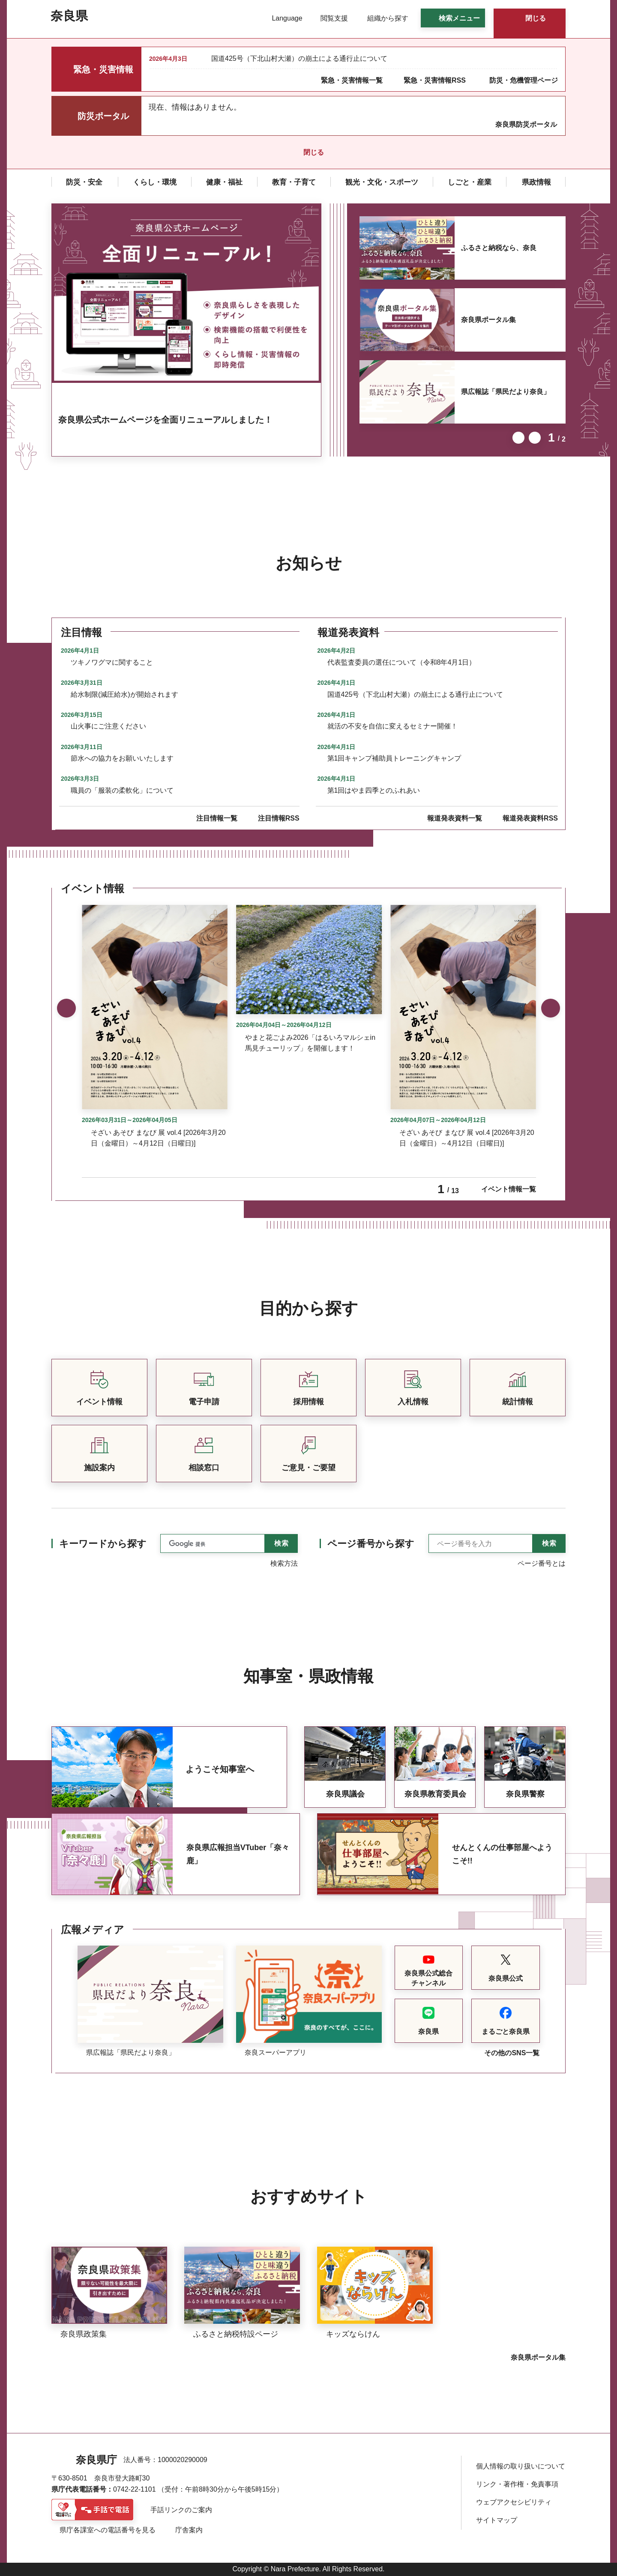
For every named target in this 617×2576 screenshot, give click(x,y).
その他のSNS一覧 (511, 2053)
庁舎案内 (189, 2530)
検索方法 (284, 1563)
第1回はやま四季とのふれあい (373, 790)
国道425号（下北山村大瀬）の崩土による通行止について (299, 58)
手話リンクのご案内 (181, 2509)
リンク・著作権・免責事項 (517, 2484)
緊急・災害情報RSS (435, 80)
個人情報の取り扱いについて (520, 2466)
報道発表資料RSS (530, 818)
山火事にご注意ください (108, 726)
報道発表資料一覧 (454, 818)
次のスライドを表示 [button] (535, 438)
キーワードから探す (103, 1543)
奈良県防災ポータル (526, 124)
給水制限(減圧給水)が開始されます (124, 694)
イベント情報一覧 (508, 1189)
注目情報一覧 (216, 818)
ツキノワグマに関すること (112, 662)
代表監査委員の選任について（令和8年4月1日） (401, 662)
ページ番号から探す (370, 1543)
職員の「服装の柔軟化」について (122, 790)
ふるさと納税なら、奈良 (498, 247)
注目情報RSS (279, 818)
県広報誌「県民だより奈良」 (505, 391)
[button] (282, 18)
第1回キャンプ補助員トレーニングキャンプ (394, 758)
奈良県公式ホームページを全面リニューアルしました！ (165, 419)
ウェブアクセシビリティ (513, 2502)
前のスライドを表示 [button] (518, 438)
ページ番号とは (542, 1563)
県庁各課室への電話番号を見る (108, 2530)
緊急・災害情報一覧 (352, 80)
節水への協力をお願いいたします (122, 758)
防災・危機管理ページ (523, 80)
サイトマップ (496, 2520)
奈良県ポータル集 (488, 319)
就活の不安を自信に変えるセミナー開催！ (392, 726)
